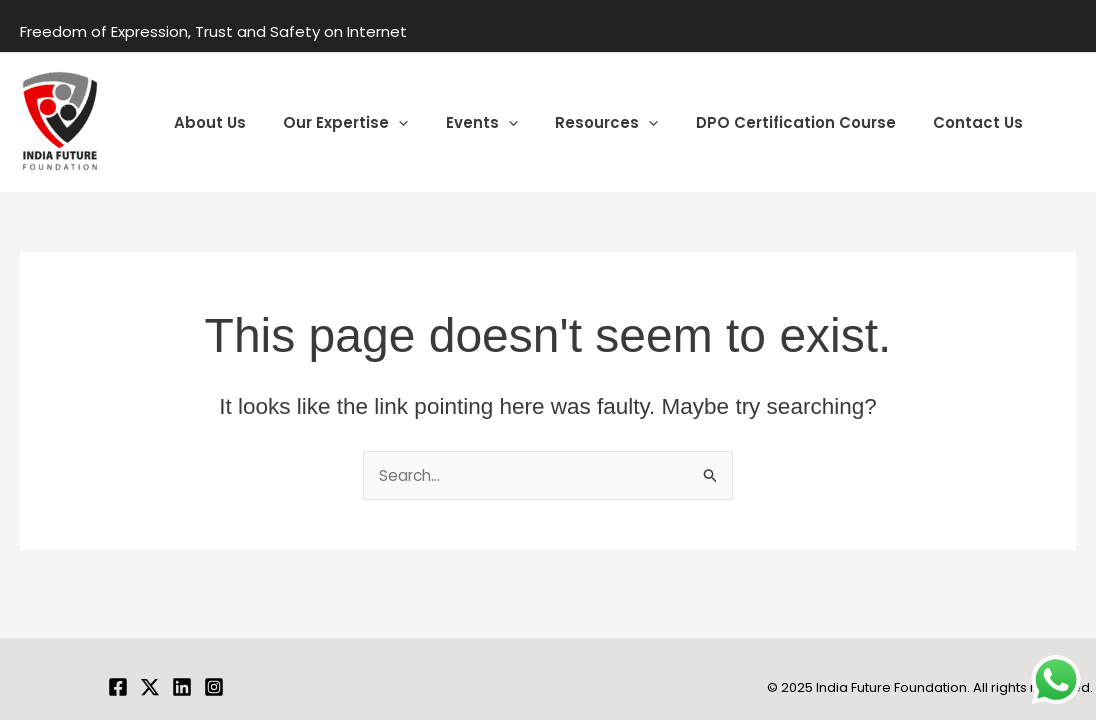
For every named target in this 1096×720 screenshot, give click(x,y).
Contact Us (937, 122)
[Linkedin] (182, 687)
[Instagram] (214, 687)
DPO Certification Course (762, 122)
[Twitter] (150, 687)
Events (463, 123)
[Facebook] (118, 687)
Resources (580, 123)
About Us (206, 122)
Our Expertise (334, 123)
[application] (387, 123)
